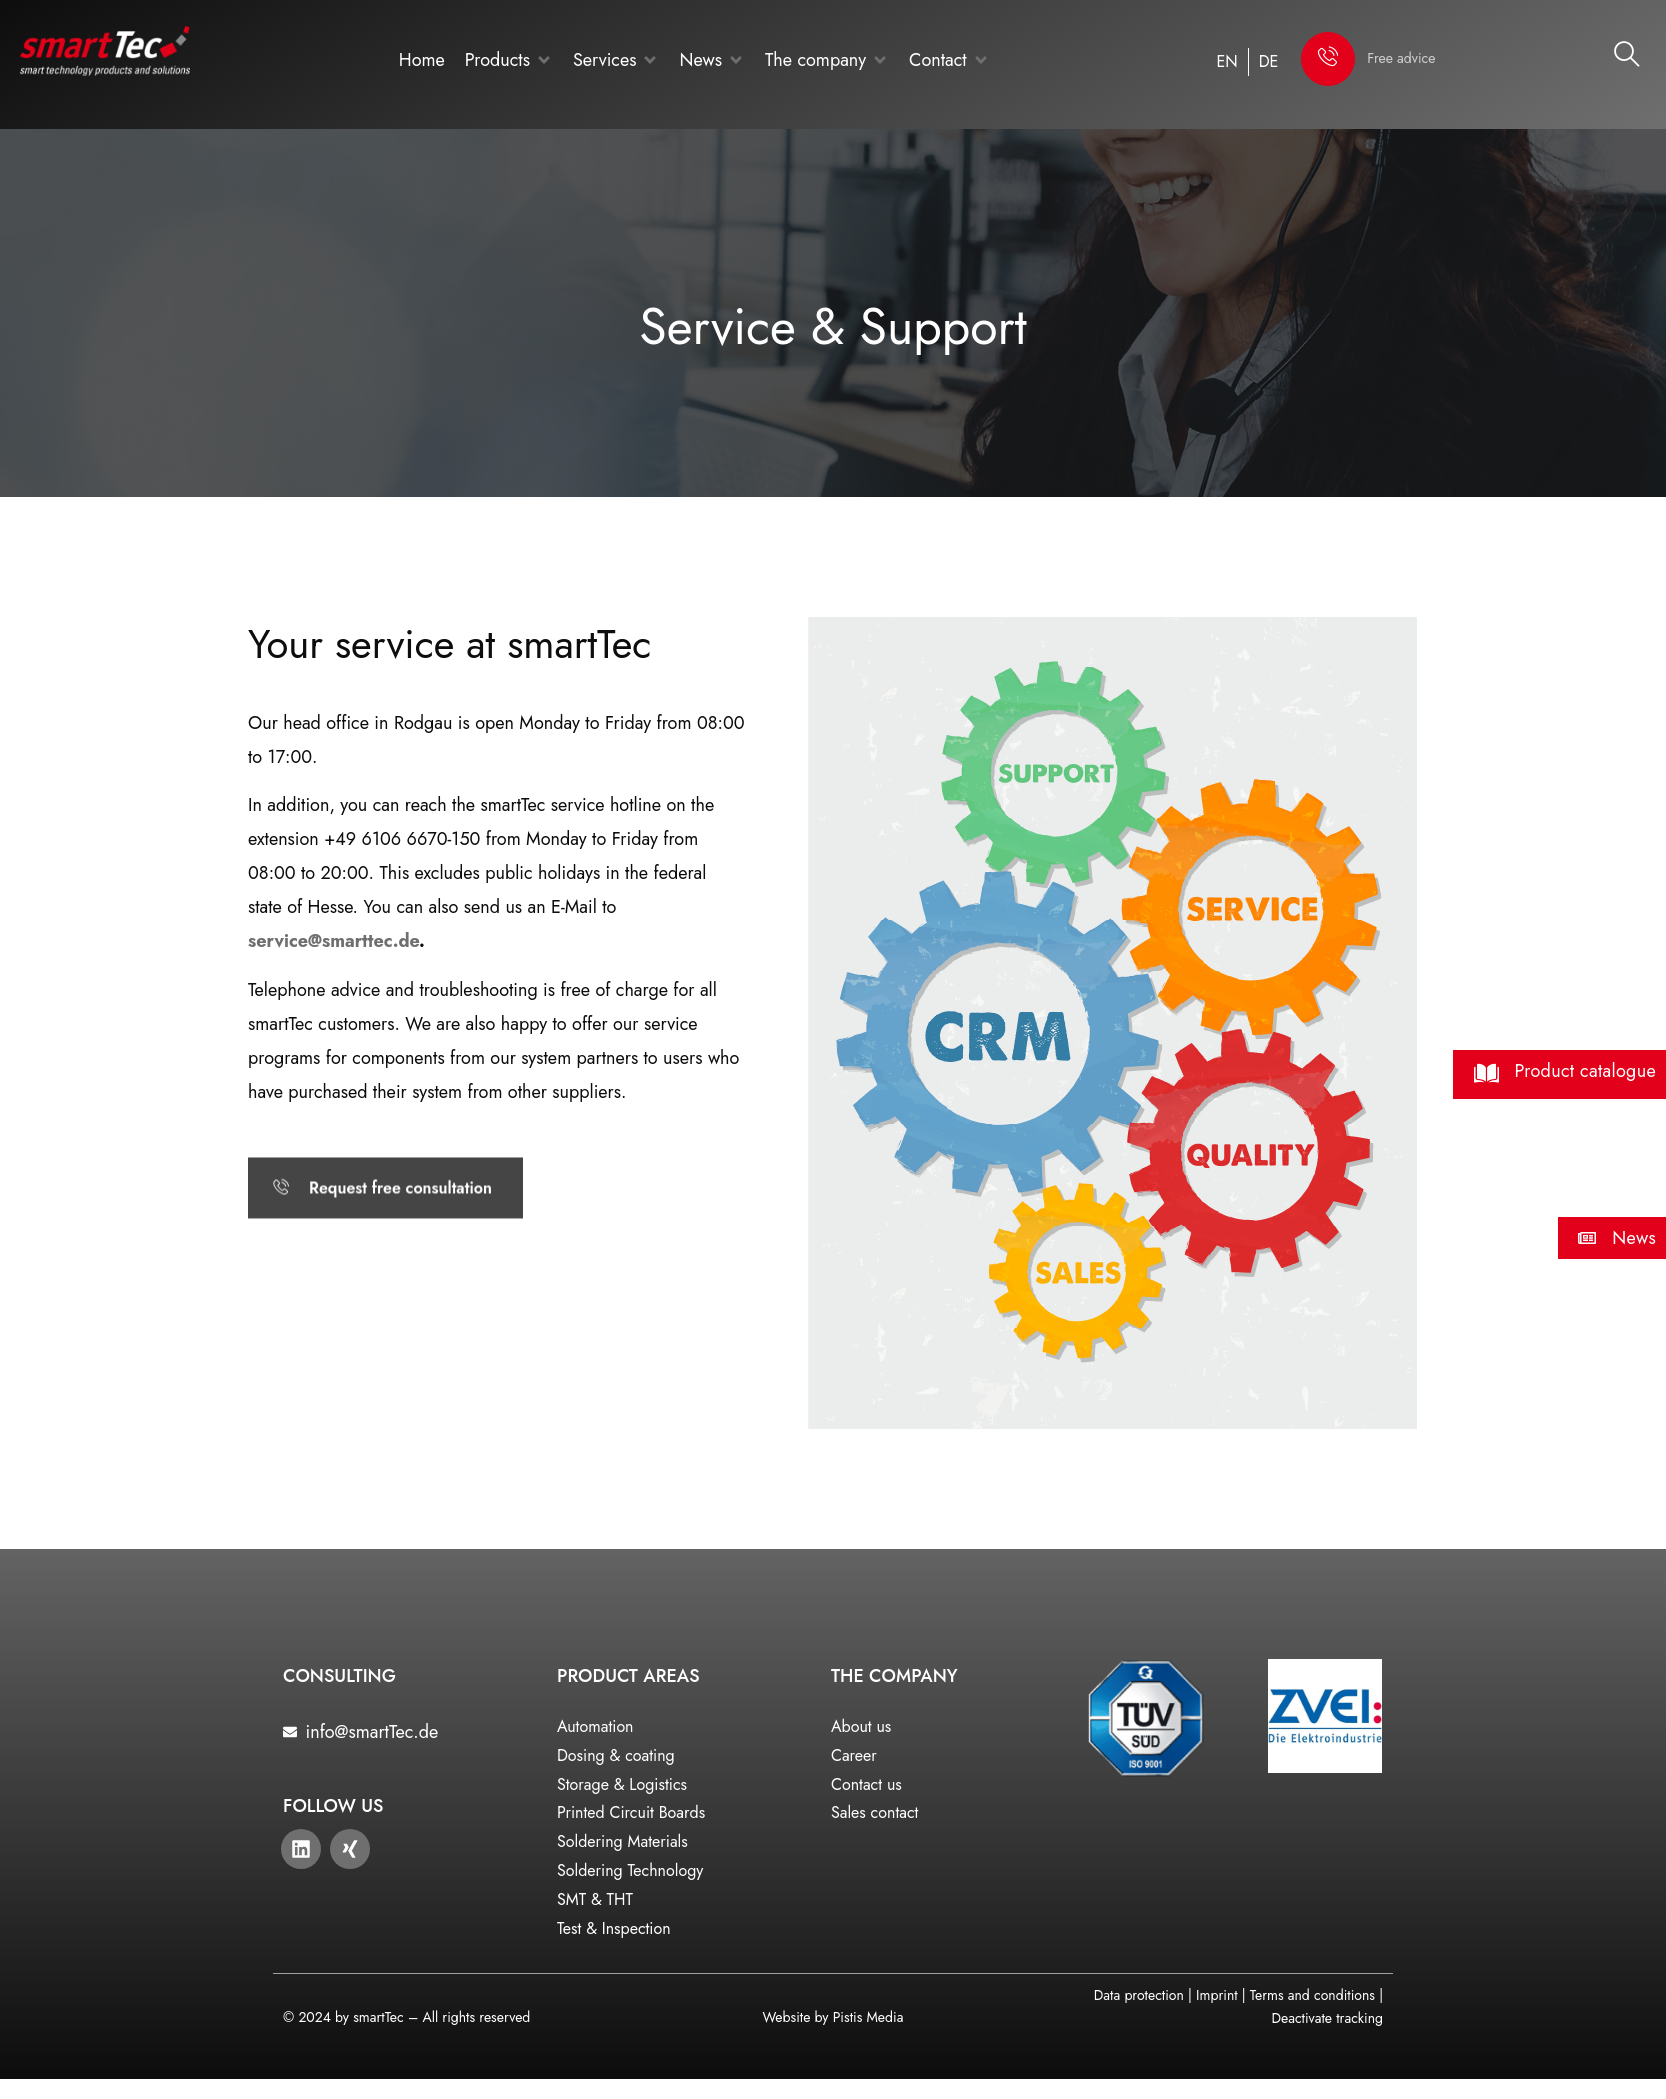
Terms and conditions (1312, 1995)
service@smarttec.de (333, 941)
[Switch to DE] (1269, 62)
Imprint (1216, 1995)
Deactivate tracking (1327, 2018)
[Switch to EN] (1227, 62)
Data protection (1139, 1995)
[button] (509, 60)
